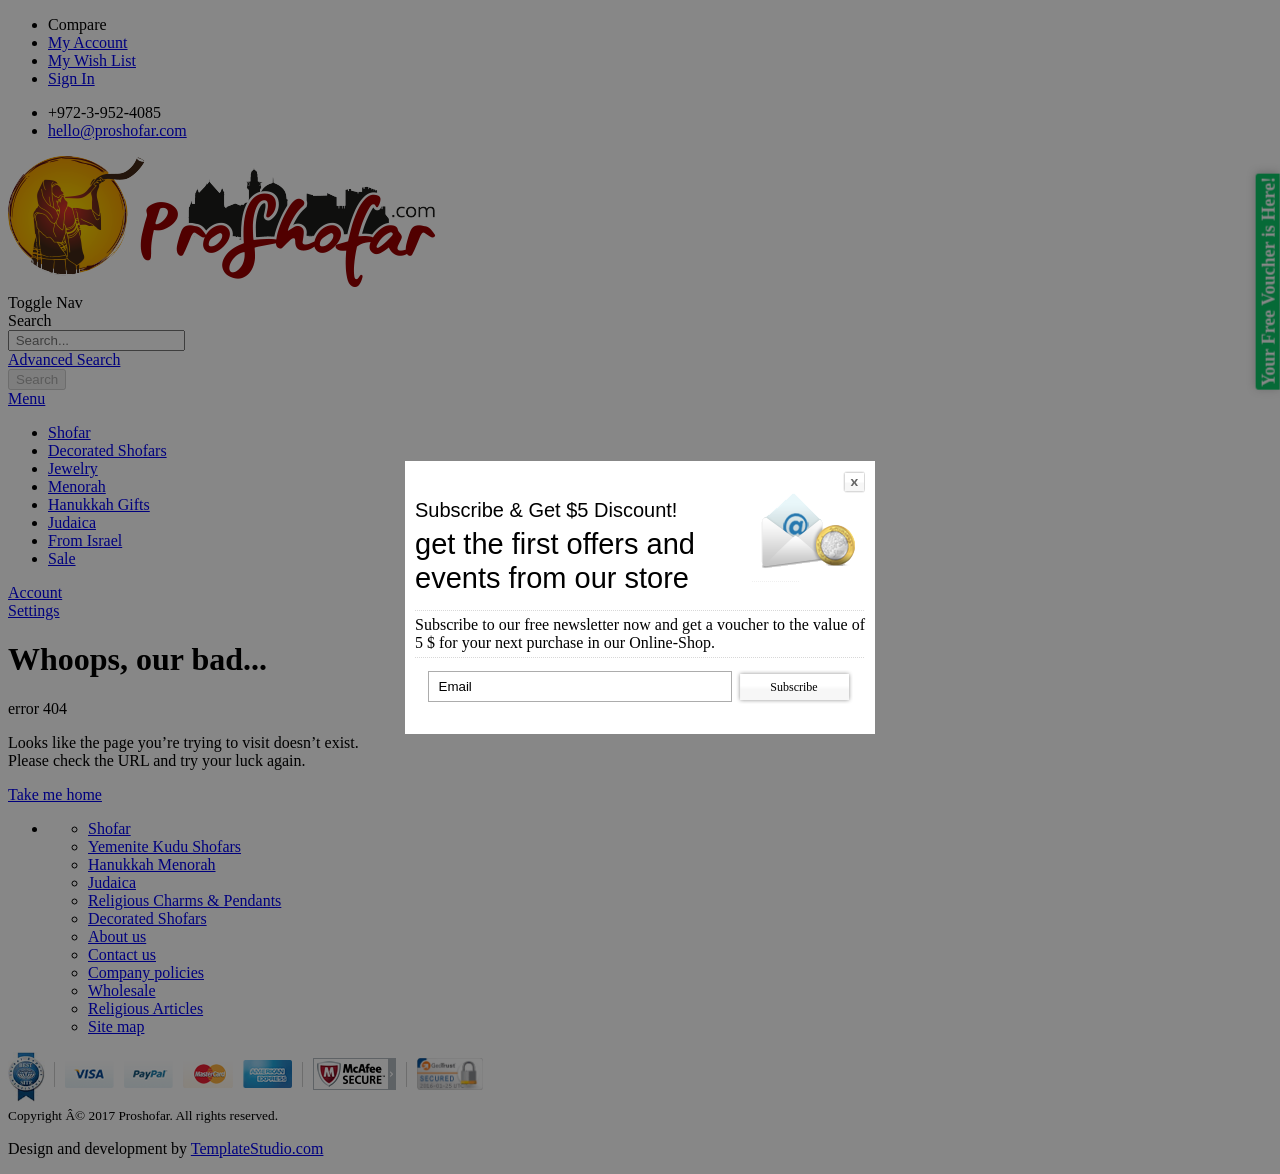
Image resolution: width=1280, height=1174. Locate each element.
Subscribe (793, 687)
